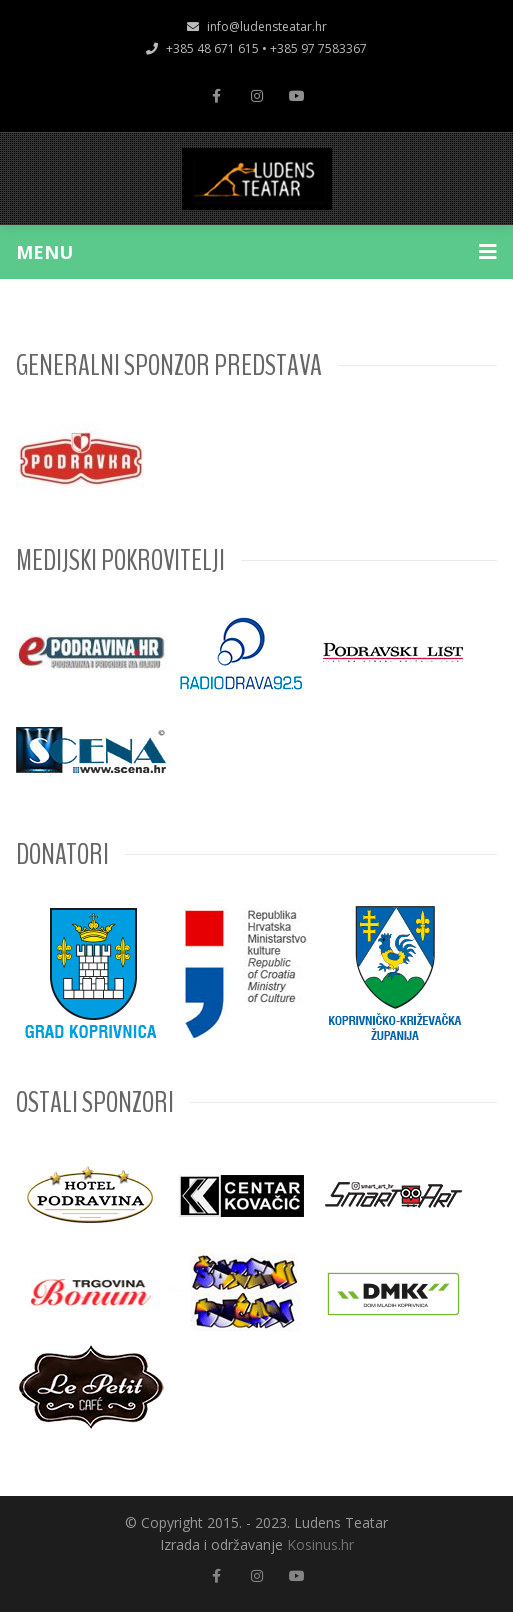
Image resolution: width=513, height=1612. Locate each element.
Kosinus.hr (320, 1544)
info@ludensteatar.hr (257, 26)
